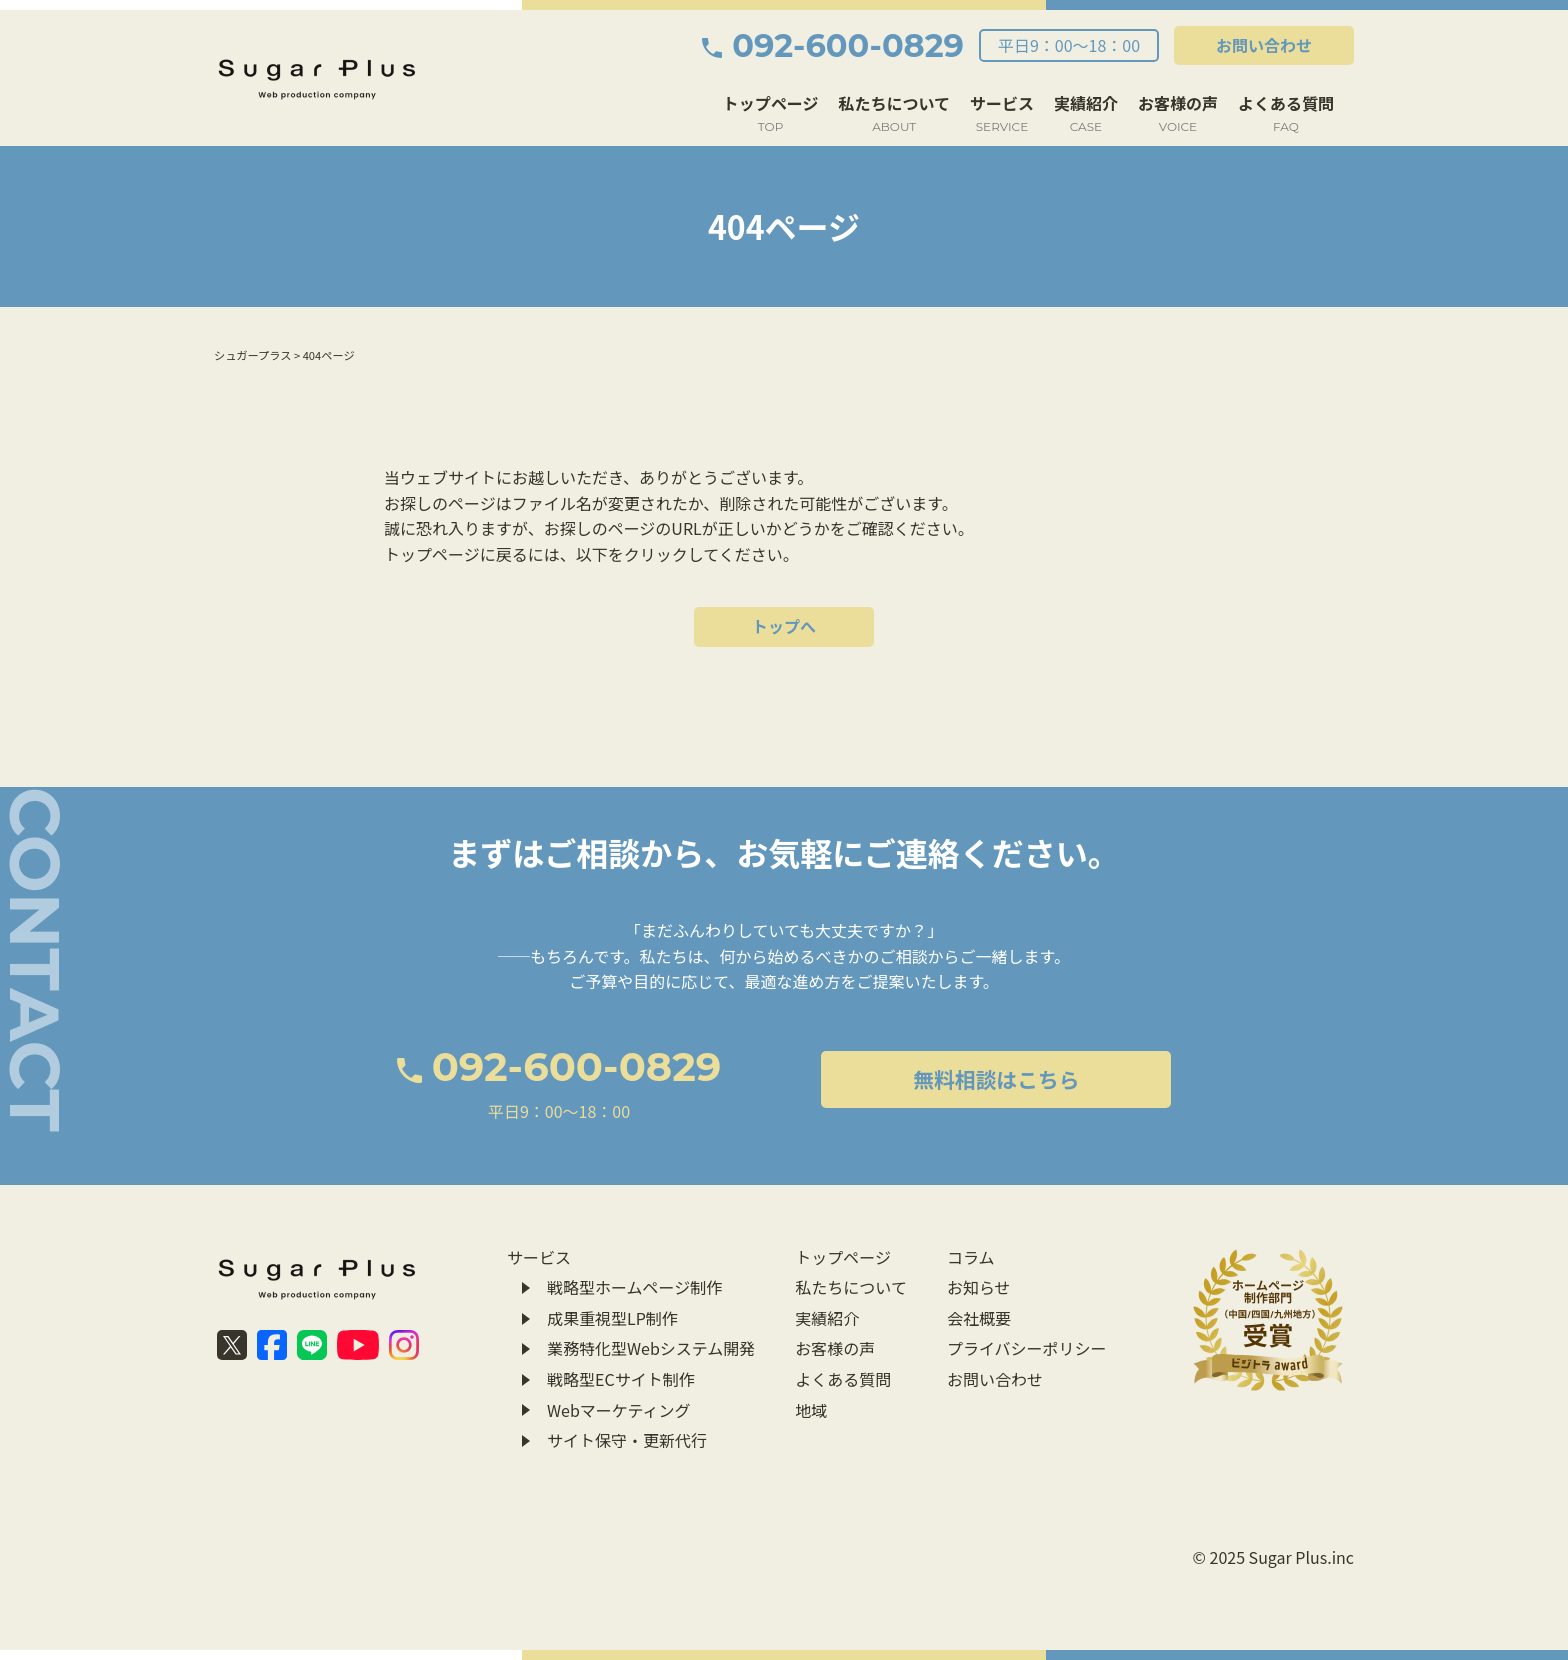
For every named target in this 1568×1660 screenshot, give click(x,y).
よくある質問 (1286, 113)
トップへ (784, 626)
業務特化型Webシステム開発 (651, 1348)
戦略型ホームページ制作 (634, 1287)
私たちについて (894, 113)
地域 (811, 1410)
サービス (1002, 113)
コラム (971, 1257)
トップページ (771, 113)
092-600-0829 (833, 45)
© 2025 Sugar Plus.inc (1273, 1557)
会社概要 (979, 1318)
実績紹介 (1086, 113)
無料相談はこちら (996, 1079)
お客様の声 (1178, 113)
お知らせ (979, 1287)
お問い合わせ (1264, 45)
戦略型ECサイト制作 (621, 1379)
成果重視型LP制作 (612, 1318)
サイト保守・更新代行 (627, 1440)
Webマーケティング (619, 1410)
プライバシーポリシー (1027, 1348)
